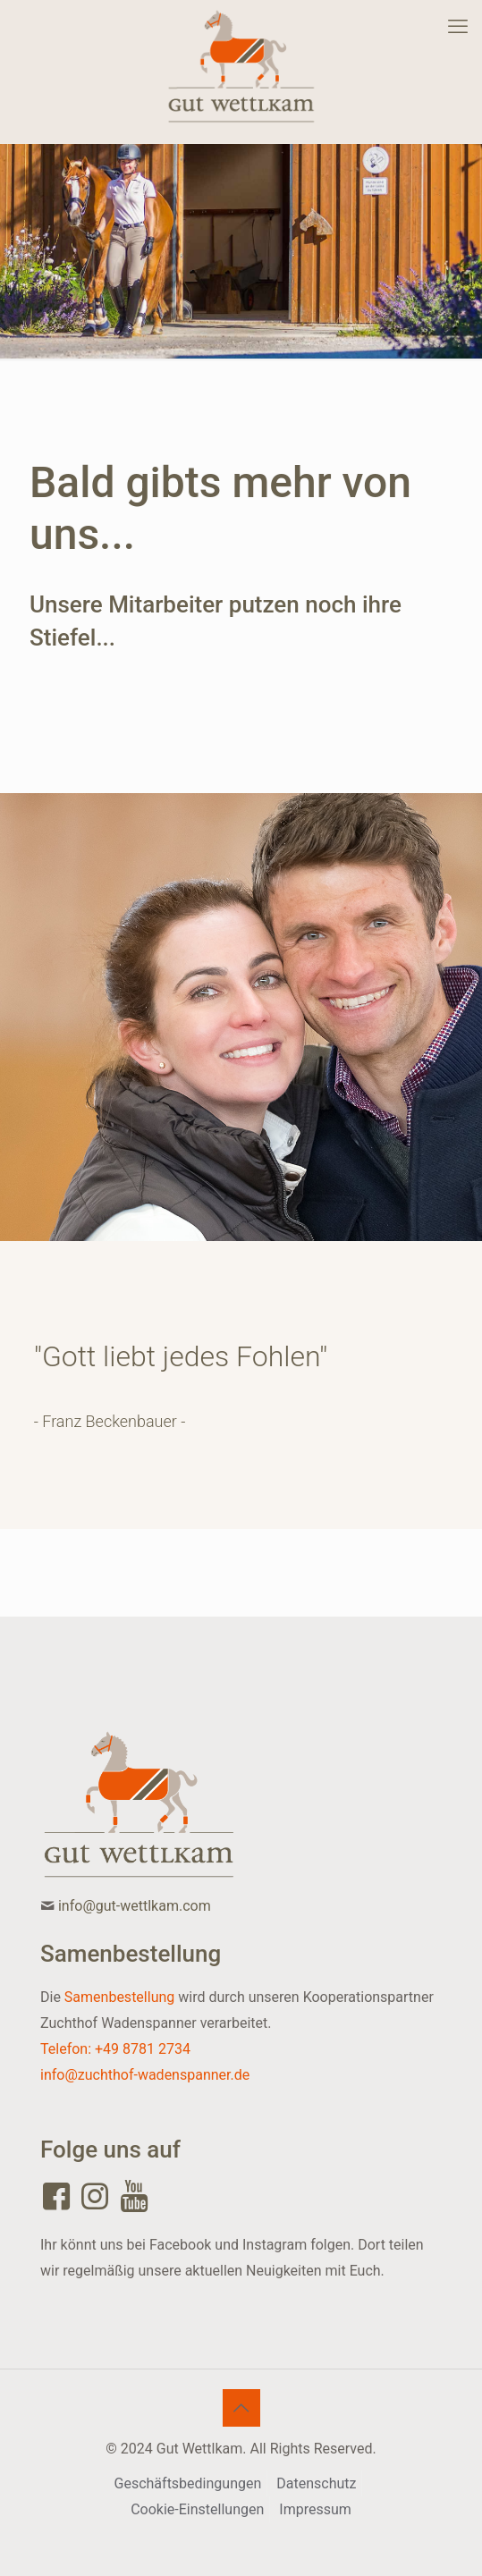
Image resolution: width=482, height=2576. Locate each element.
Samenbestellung (119, 1997)
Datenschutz (316, 2483)
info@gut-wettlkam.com (134, 1905)
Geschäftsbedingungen (188, 2483)
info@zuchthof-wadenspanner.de (144, 2074)
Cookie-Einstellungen (197, 2509)
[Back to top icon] (241, 2408)
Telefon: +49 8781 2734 (115, 2048)
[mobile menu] (458, 27)
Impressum (315, 2509)
